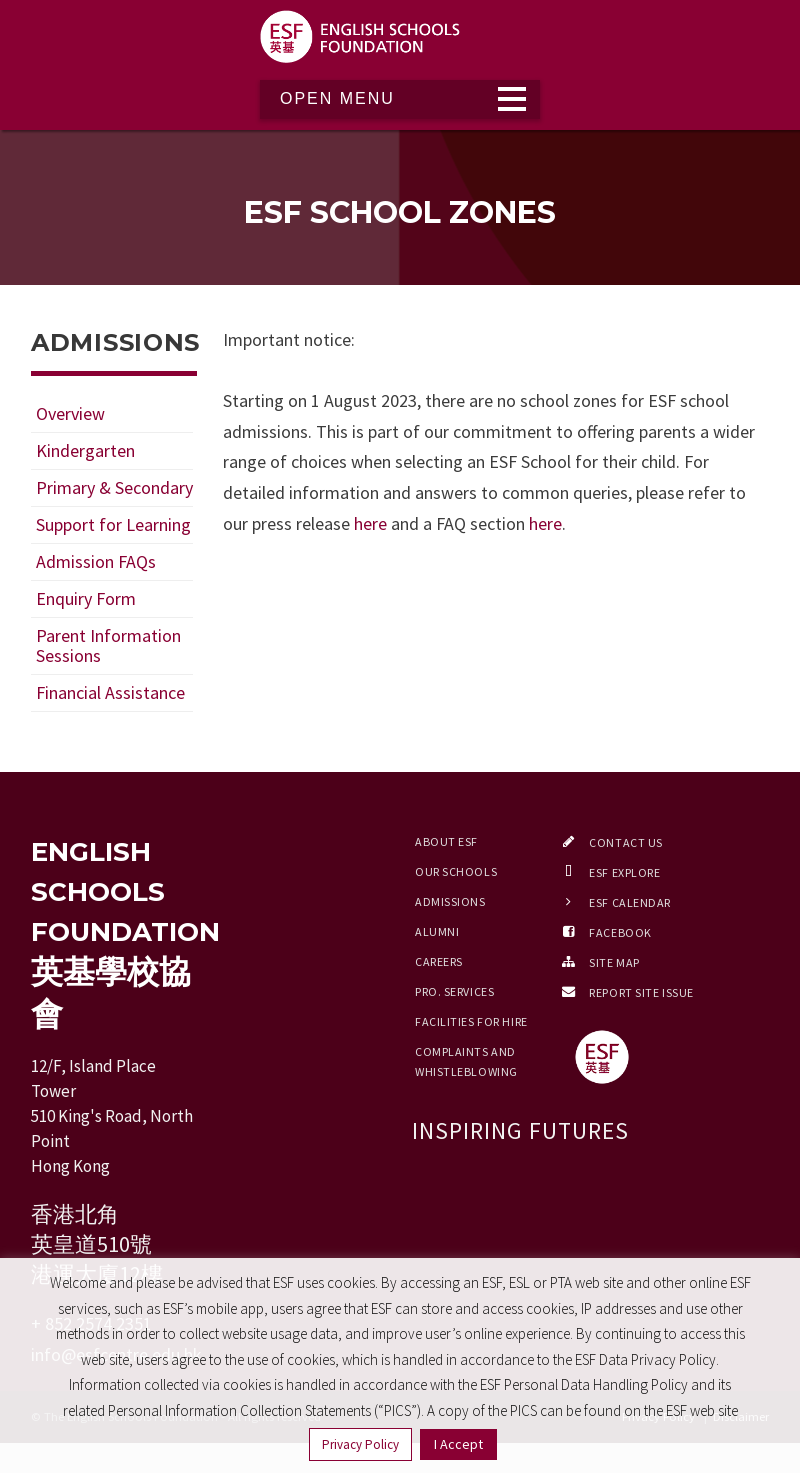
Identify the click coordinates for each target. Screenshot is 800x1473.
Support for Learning (113, 524)
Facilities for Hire (471, 1021)
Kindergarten (85, 450)
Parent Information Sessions (108, 645)
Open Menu (337, 98)
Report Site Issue (641, 992)
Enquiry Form (86, 598)
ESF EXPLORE (624, 872)
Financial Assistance (110, 692)
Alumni (437, 931)
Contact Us (626, 842)
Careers (439, 961)
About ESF (446, 841)
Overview (70, 413)
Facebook (620, 932)
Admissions (450, 901)
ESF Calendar (630, 902)
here (370, 523)
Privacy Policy (360, 1444)
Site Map (614, 962)
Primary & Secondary (114, 487)
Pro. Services (454, 991)
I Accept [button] (458, 1444)
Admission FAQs (96, 561)
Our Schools (456, 871)
